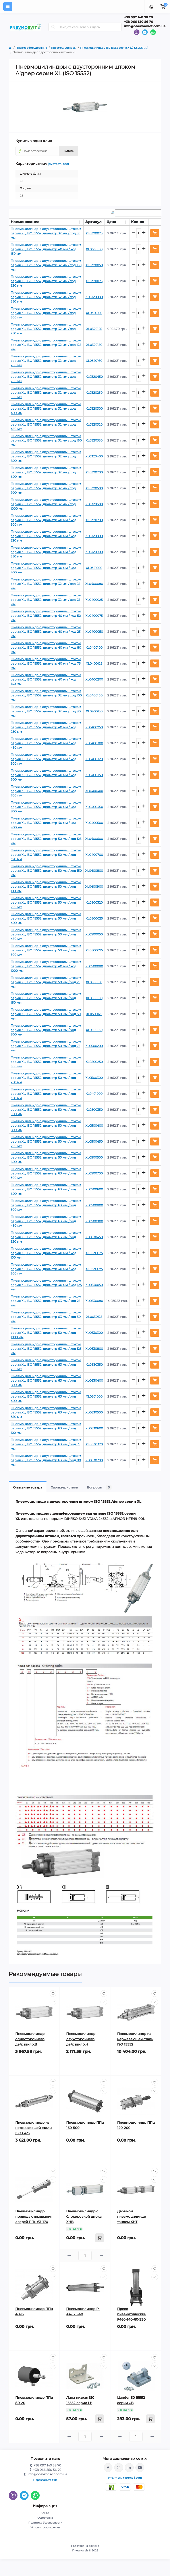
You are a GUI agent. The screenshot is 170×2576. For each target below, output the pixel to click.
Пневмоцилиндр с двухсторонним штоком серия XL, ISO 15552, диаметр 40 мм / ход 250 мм (46, 727)
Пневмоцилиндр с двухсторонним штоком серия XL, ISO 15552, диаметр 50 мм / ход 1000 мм (46, 1332)
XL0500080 (94, 966)
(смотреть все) (58, 164)
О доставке (45, 2517)
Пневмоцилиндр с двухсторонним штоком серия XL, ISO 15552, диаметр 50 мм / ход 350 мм (46, 1093)
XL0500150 (94, 982)
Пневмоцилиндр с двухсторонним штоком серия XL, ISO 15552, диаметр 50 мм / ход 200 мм (46, 902)
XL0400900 (94, 887)
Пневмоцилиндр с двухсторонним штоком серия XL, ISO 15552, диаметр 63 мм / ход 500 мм (46, 1205)
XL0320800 (94, 536)
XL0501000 (94, 1396)
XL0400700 (94, 855)
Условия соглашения (45, 2527)
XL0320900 (94, 552)
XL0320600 (94, 504)
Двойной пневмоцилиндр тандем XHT (131, 2216)
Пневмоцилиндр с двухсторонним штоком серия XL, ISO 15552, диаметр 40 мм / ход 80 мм (46, 647)
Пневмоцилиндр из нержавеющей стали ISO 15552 (135, 2039)
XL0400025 (94, 600)
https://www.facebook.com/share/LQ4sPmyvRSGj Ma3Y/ (108, 2467)
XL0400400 (94, 791)
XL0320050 (94, 265)
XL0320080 (94, 297)
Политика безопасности (45, 2522)
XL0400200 (94, 679)
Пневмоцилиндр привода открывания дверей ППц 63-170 (33, 2216)
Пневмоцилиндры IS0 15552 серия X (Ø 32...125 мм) (114, 47)
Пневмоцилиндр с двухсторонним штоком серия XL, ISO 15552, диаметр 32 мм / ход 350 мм (46, 297)
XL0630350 (94, 1365)
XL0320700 (94, 520)
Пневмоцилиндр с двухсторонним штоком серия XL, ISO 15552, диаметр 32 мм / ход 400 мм (46, 408)
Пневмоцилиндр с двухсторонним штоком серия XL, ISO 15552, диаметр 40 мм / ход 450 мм (46, 743)
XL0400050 (94, 632)
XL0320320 (94, 424)
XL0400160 (94, 695)
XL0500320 (94, 902)
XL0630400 (94, 1380)
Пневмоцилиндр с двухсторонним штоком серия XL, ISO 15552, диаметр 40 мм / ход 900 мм (46, 822)
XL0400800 (94, 871)
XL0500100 (94, 998)
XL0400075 (94, 616)
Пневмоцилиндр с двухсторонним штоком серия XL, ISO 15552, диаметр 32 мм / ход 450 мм (46, 424)
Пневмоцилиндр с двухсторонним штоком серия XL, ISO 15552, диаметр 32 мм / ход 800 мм (46, 456)
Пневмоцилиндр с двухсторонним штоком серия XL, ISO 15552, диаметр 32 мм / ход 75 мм (46, 599)
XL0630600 (94, 1428)
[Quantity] (85, 2255)
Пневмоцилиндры (63, 47)
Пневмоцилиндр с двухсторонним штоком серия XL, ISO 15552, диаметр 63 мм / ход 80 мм (46, 1460)
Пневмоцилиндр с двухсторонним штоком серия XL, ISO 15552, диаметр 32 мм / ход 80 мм (46, 711)
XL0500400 (94, 1126)
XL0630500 (94, 1412)
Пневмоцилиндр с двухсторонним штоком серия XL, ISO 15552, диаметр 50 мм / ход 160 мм (46, 998)
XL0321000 (94, 568)
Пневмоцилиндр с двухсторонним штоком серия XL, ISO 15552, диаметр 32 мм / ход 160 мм (46, 440)
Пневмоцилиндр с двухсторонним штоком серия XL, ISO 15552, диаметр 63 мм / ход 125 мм (46, 1348)
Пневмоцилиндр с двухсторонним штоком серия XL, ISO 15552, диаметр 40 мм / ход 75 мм (46, 663)
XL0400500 (94, 823)
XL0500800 (94, 1205)
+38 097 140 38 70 (138, 17)
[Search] (53, 27)
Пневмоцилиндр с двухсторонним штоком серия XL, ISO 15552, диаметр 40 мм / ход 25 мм (46, 631)
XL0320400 (94, 456)
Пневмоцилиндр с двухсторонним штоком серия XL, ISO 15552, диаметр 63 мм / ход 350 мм (46, 1412)
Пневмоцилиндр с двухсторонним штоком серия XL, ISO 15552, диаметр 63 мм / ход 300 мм (46, 1173)
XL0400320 (94, 759)
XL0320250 (94, 393)
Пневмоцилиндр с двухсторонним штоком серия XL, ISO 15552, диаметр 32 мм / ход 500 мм (46, 392)
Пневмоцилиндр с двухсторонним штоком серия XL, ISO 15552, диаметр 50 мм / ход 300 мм (46, 1061)
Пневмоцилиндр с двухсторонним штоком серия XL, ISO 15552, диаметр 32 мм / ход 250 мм (46, 328)
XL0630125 (94, 1317)
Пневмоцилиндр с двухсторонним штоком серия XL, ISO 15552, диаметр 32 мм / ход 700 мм (46, 376)
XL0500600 (94, 1189)
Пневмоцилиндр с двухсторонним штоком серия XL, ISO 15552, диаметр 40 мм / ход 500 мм (46, 759)
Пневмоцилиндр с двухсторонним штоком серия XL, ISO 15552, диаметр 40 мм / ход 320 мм (46, 536)
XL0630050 (94, 1285)
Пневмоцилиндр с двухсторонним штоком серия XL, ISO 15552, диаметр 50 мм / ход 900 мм (46, 1109)
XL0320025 (94, 233)
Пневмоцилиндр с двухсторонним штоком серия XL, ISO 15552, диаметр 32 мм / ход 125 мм (46, 344)
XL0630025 (94, 1253)
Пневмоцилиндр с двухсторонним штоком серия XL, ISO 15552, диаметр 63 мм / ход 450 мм (46, 1221)
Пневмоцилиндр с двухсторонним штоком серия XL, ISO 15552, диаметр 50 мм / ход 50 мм (46, 1014)
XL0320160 (94, 361)
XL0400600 (94, 839)
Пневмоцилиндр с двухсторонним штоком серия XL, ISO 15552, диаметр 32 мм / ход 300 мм (46, 313)
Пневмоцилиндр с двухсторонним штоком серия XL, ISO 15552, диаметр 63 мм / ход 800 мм (46, 1380)
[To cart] (99, 2237)
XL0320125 (94, 329)
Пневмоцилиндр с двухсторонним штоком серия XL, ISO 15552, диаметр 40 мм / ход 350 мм (46, 552)
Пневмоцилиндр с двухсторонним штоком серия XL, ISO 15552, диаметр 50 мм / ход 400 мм (46, 918)
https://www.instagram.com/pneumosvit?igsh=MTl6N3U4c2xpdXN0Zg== (118, 2467)
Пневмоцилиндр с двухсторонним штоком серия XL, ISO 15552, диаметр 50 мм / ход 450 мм (46, 934)
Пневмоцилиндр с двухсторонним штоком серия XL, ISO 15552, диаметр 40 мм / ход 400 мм (46, 567)
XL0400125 (94, 663)
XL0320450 (94, 377)
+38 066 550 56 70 (138, 22)
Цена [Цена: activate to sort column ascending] (111, 222)
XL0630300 (94, 1333)
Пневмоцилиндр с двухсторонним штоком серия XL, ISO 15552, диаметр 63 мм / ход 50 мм (46, 1316)
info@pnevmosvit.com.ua (145, 26)
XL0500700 (94, 1173)
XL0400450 (94, 807)
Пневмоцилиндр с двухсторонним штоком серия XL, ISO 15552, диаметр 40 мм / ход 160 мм (46, 679)
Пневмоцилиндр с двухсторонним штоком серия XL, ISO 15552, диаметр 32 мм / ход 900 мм (46, 488)
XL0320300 (94, 409)
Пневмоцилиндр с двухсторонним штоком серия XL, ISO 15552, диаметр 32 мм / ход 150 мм (46, 265)
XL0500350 (94, 1110)
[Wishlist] (53, 1993)
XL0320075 (94, 281)
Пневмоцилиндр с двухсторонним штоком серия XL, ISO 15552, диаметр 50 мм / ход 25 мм (46, 982)
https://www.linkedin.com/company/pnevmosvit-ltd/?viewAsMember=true (129, 2467)
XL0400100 (94, 648)
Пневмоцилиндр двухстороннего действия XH (80, 2039)
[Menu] (7, 6)
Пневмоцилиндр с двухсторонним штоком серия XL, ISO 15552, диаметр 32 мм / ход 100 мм (46, 695)
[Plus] (101, 2255)
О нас (45, 2512)
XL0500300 (94, 1078)
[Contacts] (150, 6)
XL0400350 (94, 775)
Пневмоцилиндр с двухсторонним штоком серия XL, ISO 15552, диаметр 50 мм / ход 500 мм (46, 950)
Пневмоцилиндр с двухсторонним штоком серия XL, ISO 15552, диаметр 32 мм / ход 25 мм (46, 583)
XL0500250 (94, 1062)
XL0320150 (94, 345)
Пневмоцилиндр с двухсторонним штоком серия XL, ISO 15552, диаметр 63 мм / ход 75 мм (46, 1444)
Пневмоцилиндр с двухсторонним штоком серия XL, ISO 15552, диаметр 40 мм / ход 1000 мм (46, 966)
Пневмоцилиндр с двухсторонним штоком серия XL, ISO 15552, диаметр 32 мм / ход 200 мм (46, 360)
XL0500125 (94, 1014)
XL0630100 (94, 249)
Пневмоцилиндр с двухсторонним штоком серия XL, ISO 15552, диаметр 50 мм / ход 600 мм (46, 1157)
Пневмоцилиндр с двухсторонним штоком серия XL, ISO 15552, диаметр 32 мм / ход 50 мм (46, 233)
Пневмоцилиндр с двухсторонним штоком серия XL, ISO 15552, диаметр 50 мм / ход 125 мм (46, 838)
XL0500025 (94, 918)
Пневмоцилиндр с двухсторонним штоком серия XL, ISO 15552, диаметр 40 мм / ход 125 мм (46, 1284)
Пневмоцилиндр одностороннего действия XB (29, 2039)
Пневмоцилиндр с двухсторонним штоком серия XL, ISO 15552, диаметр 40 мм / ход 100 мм (46, 1253)
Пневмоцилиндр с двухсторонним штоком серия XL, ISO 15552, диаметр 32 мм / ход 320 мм (46, 281)
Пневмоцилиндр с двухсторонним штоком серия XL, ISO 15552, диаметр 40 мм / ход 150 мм (46, 249)
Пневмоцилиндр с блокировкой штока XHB (84, 2216)
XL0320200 (94, 472)
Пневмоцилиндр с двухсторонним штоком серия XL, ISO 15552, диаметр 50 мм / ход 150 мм (46, 870)
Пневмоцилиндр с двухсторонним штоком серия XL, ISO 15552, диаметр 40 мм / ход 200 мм (46, 1269)
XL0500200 (94, 1046)
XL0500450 (94, 1141)
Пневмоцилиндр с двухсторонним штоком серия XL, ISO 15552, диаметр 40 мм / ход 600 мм (46, 775)
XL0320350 (94, 440)
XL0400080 (94, 584)
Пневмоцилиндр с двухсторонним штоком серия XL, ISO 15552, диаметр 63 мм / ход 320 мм (46, 1237)
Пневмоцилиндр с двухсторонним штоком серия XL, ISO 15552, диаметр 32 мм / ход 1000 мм (46, 504)
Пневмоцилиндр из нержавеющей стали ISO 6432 (33, 2127)
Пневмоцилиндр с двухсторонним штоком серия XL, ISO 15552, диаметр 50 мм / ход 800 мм (46, 1030)
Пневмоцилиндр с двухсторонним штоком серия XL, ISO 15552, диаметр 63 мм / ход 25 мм (46, 1300)
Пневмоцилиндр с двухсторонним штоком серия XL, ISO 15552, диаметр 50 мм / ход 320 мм (46, 854)
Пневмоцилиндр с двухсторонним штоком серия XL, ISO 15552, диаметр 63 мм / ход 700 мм (46, 1364)
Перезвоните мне (45, 2480)
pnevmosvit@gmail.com (125, 2477)
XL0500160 (94, 1030)
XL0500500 (94, 1157)
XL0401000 (94, 1094)
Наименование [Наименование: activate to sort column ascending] (25, 222)
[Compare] (53, 2002)
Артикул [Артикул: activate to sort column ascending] (93, 222)
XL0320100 (94, 313)
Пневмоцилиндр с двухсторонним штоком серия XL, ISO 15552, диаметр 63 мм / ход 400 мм (46, 1396)
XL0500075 (94, 950)
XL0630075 (94, 1269)
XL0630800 (94, 1349)
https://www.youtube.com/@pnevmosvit (140, 2467)
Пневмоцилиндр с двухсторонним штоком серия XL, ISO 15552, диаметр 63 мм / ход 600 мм (46, 1189)
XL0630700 (94, 1460)
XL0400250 (94, 727)
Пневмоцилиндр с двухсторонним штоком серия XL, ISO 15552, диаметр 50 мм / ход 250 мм (46, 1077)
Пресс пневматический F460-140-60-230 (131, 2314)
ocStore (94, 2545)
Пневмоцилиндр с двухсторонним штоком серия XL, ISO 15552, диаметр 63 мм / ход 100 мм (46, 1428)
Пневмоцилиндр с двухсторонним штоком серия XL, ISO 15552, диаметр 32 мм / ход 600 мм (46, 472)
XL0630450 (94, 1237)
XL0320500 (94, 488)
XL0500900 (94, 1221)
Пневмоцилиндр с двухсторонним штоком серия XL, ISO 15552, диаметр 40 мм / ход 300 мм (46, 520)
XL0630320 (94, 1444)
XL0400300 (94, 743)
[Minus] (69, 2255)
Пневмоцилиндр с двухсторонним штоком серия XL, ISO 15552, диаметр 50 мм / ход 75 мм (46, 1045)
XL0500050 (94, 934)
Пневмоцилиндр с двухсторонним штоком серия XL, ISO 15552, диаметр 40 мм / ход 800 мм (46, 806)
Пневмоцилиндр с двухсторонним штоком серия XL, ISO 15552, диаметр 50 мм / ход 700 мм (46, 1141)
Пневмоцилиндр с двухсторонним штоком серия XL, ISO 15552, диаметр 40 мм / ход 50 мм (46, 615)
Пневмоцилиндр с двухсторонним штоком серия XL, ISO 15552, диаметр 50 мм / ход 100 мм (46, 886)
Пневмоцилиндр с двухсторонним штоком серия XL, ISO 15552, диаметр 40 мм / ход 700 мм (46, 791)
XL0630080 (94, 1301)
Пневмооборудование (31, 47)
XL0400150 (94, 711)
